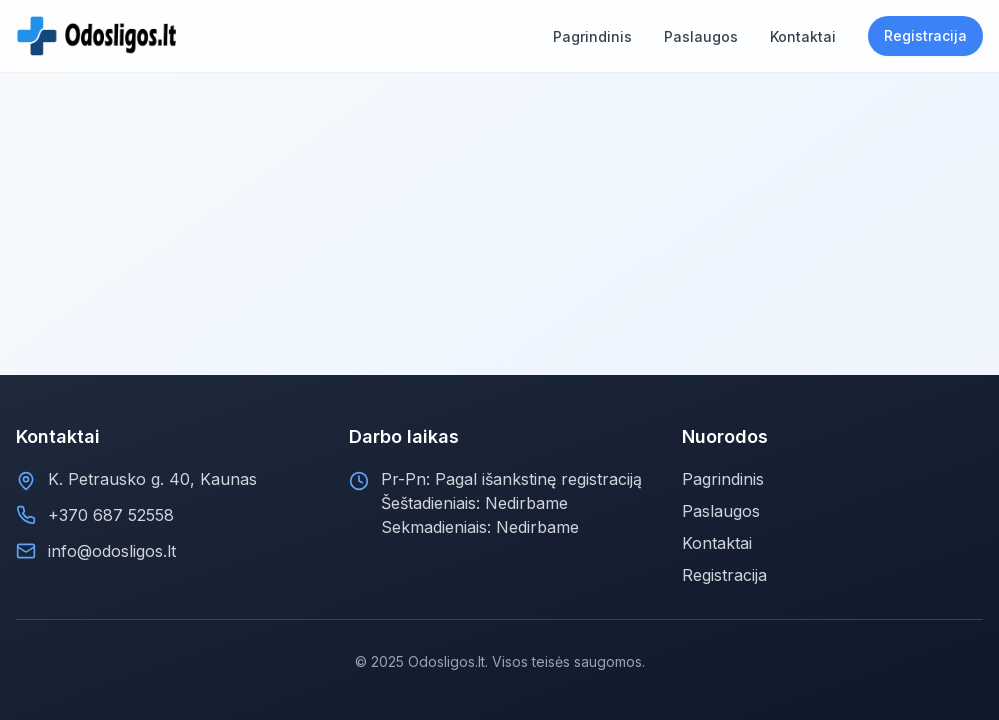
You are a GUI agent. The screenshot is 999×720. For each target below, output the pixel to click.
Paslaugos (721, 511)
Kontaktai (717, 543)
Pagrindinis (723, 479)
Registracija (925, 35)
